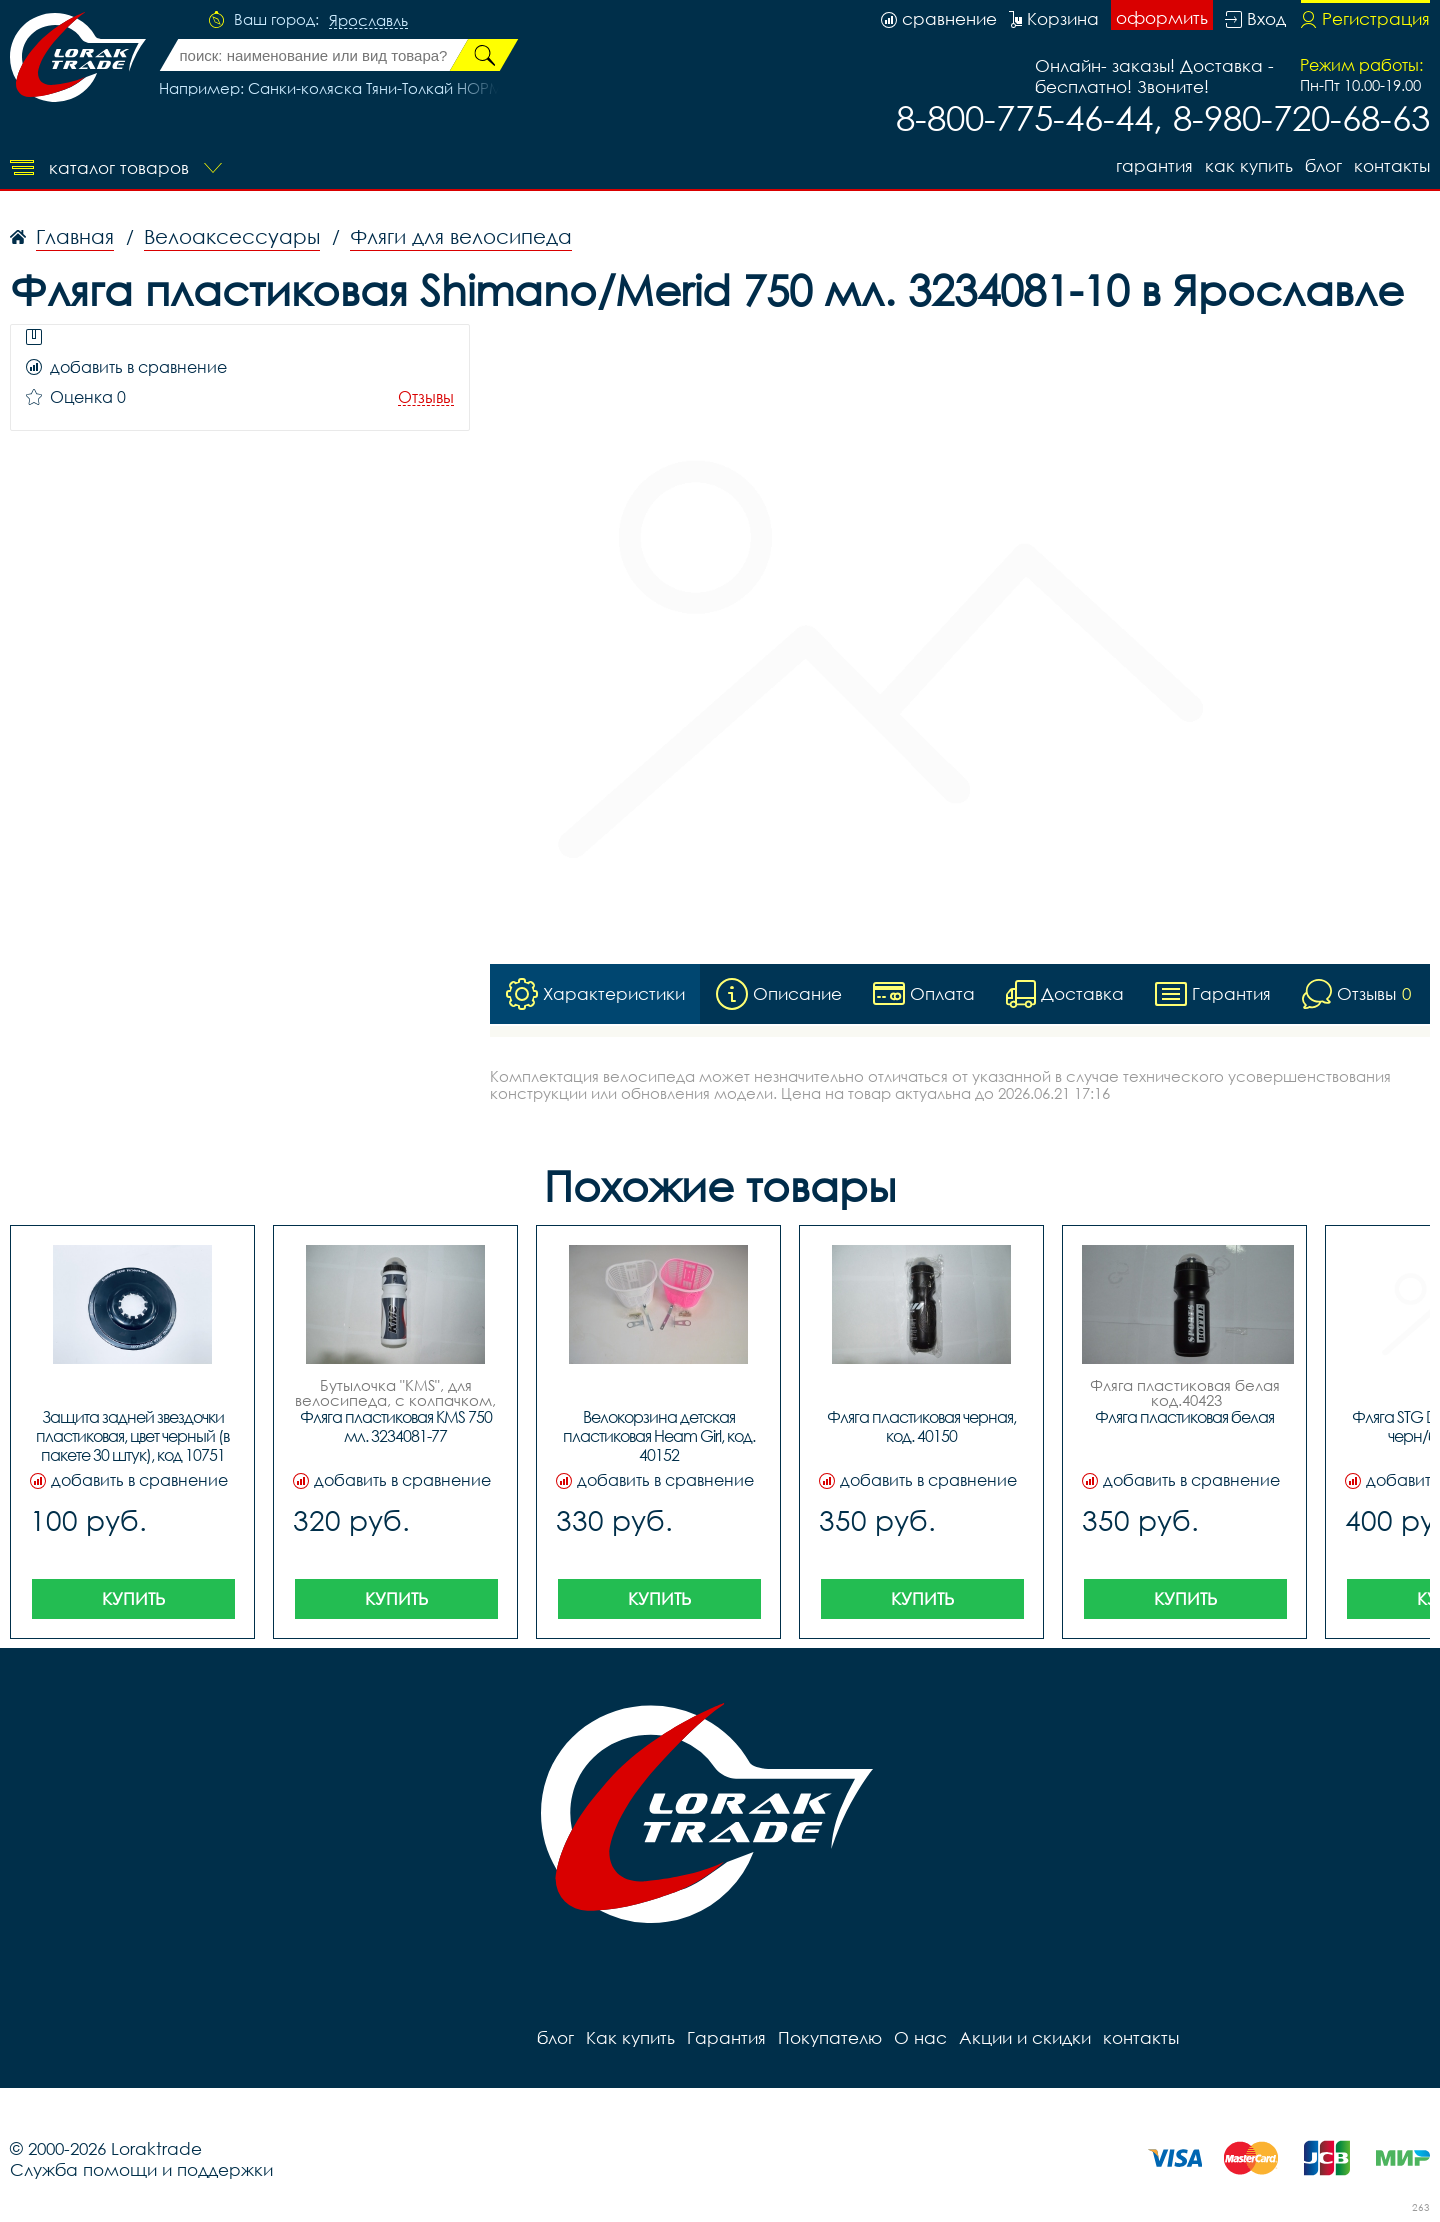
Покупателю (830, 2037)
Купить (133, 1598)
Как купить (1249, 165)
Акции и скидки (1025, 2037)
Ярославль (368, 21)
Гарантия (1154, 165)
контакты (1392, 165)
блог (1323, 165)
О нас (920, 2037)
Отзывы (426, 397)
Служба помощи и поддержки (141, 2169)
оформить (1162, 17)
